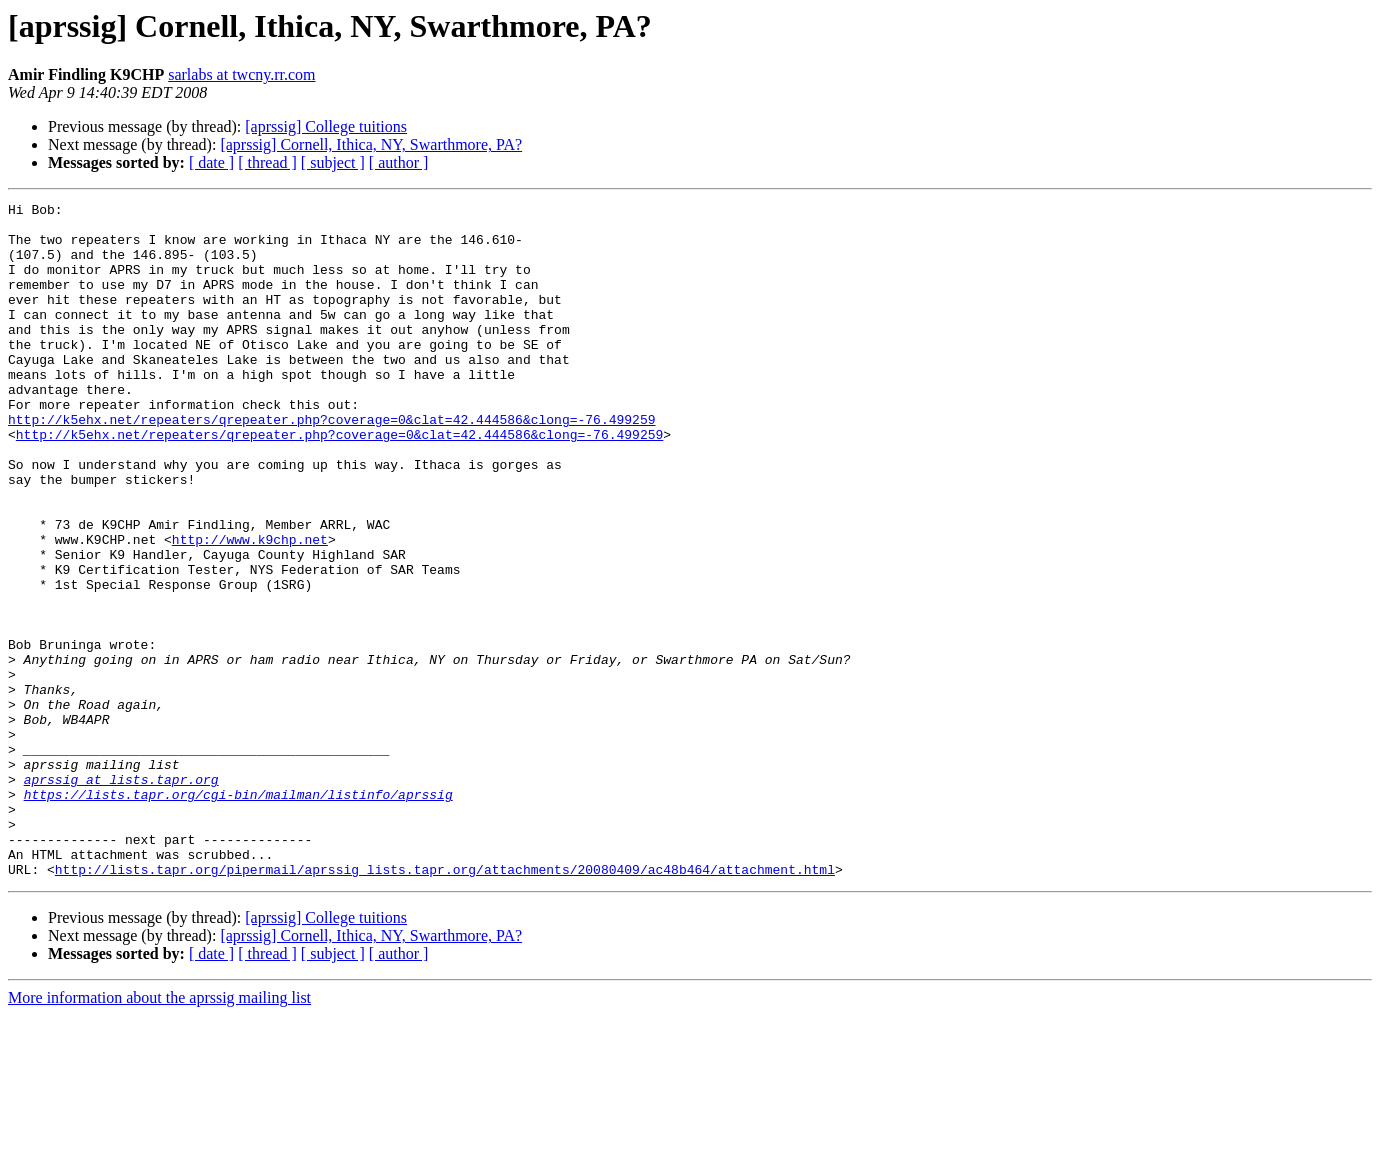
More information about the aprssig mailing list (159, 1132)
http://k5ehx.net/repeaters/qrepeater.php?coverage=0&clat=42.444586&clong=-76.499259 (331, 464)
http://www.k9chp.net (250, 608)
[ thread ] (267, 162)
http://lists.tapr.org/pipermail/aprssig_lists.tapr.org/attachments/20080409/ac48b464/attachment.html (445, 1004)
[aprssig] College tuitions (326, 126)
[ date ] (211, 162)
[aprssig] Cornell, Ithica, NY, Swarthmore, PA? (371, 144)
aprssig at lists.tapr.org (121, 896)
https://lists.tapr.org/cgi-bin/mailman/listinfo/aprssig (238, 914)
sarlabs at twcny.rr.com (241, 74)
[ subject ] (333, 162)
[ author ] (399, 162)
